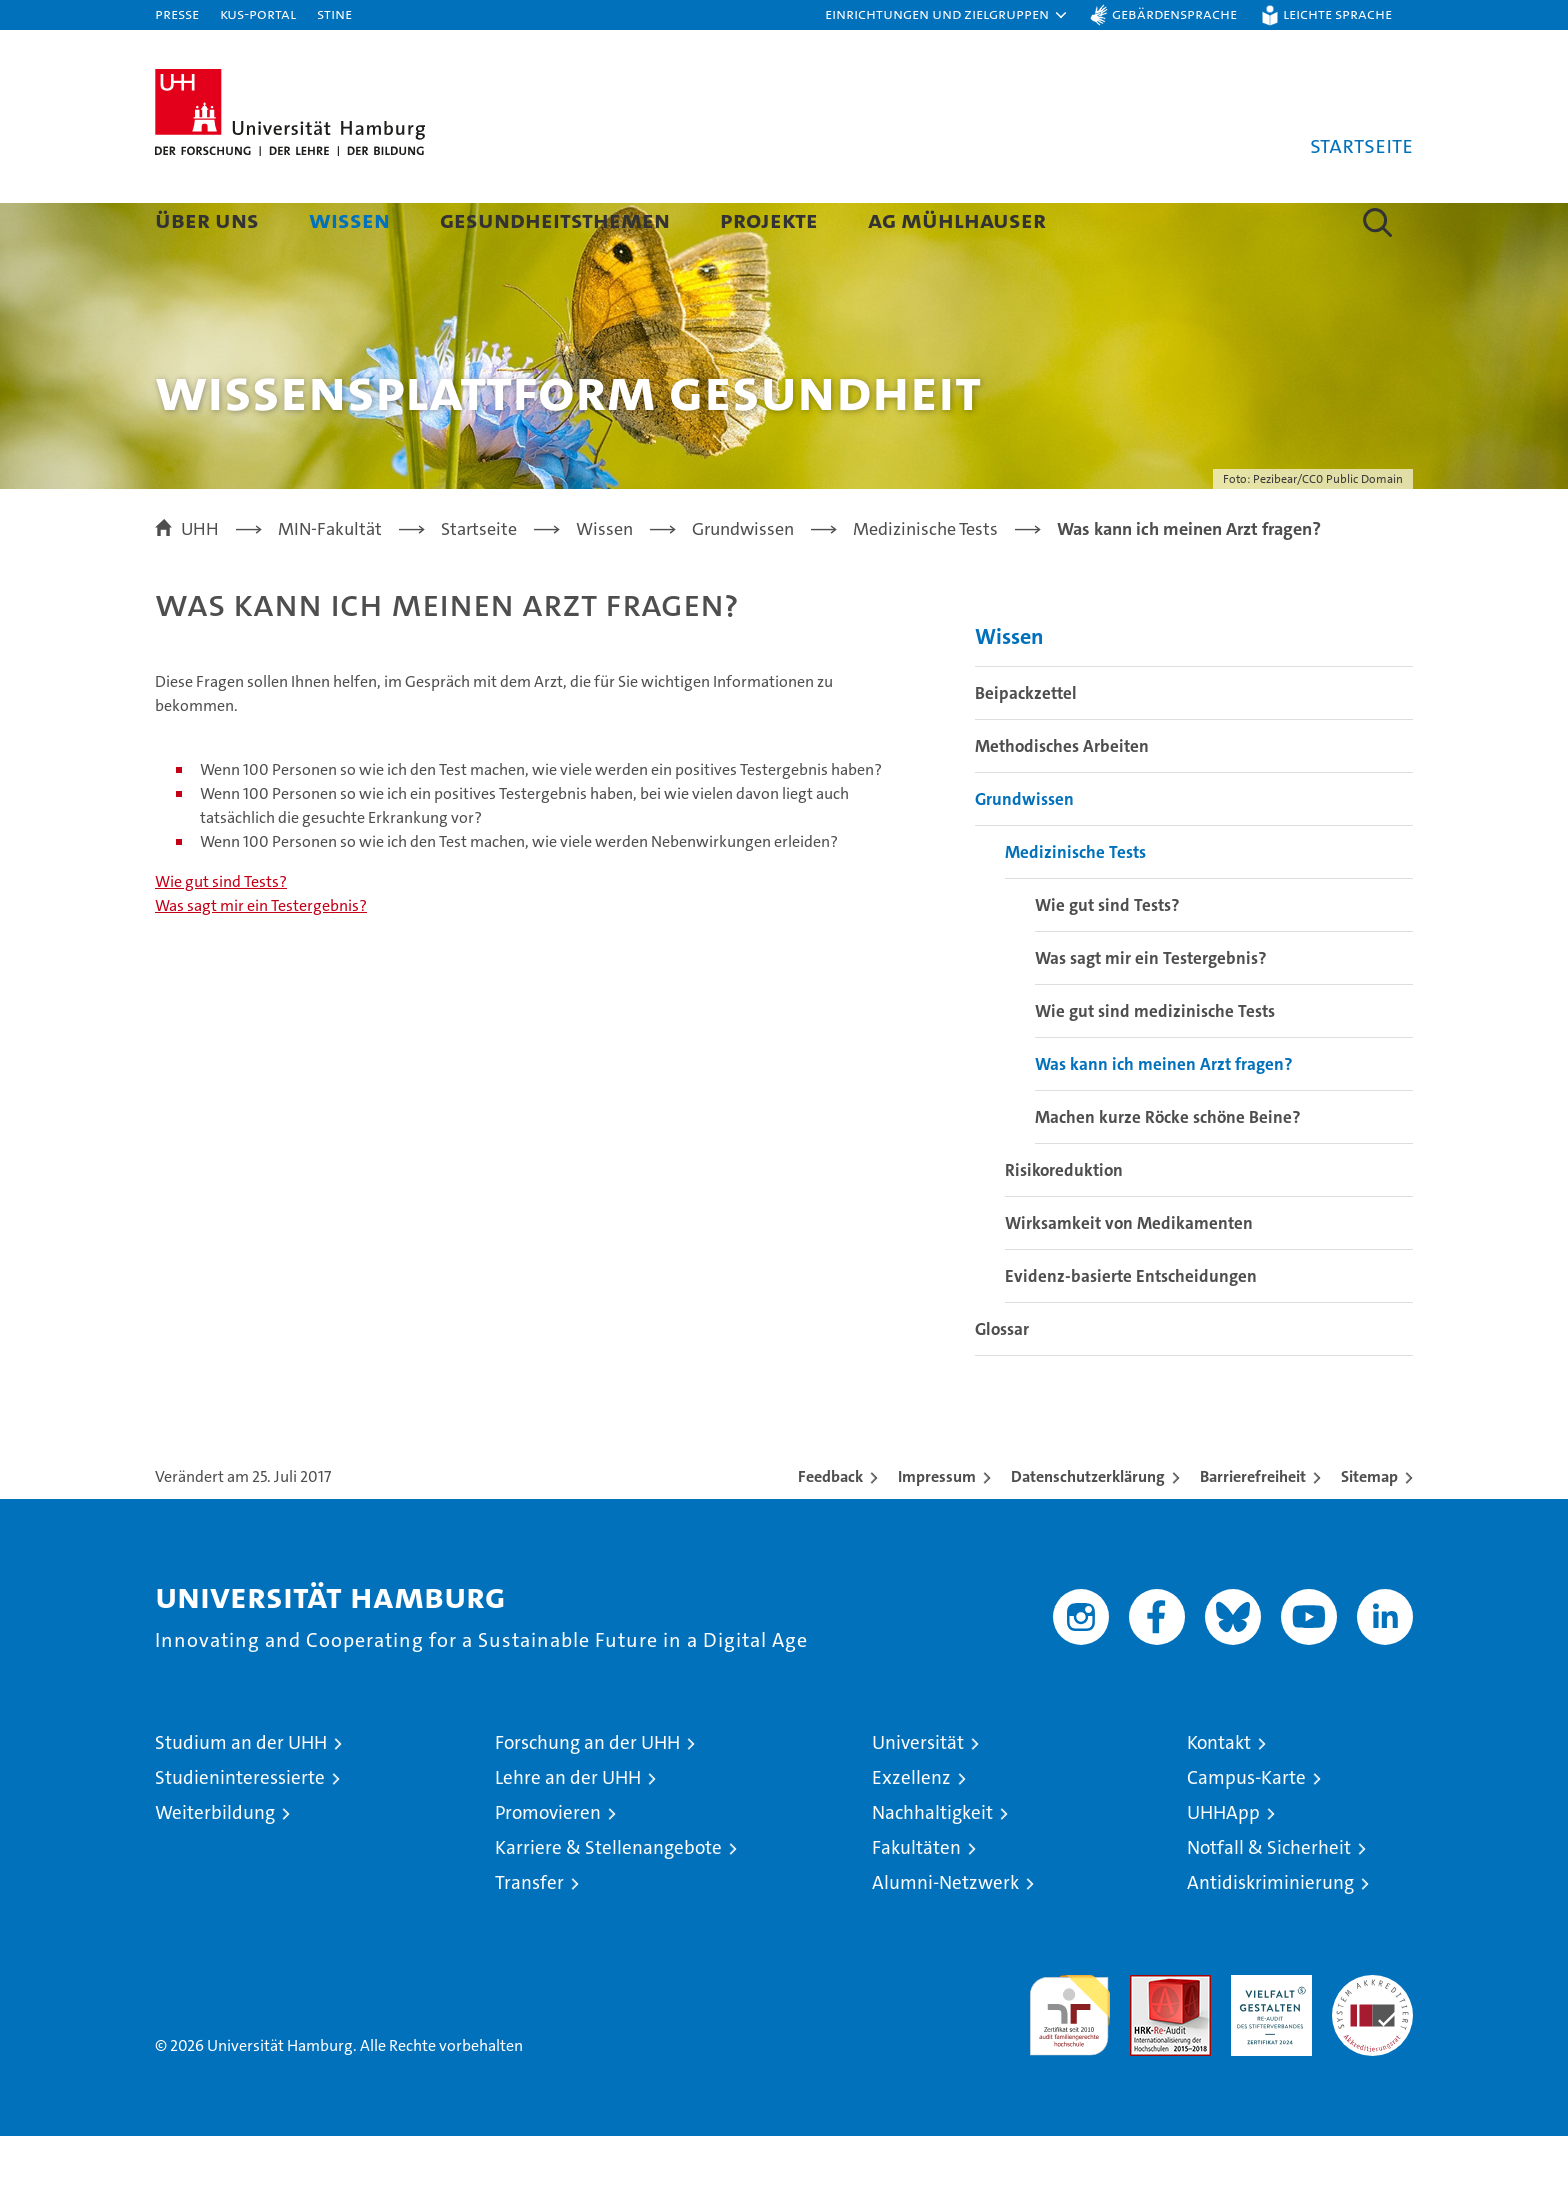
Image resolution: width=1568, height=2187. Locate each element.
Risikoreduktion (1064, 1221)
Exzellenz (911, 1828)
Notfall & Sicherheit (1269, 1898)
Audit (1149, 2036)
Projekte (769, 219)
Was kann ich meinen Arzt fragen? (1164, 1115)
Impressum (937, 1527)
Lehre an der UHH (568, 1828)
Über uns (207, 219)
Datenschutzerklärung (1088, 1527)
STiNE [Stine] (334, 13)
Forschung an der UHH (587, 1793)
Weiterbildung (215, 1863)
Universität (918, 1793)
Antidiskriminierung (1270, 1933)
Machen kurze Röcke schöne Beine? (1168, 1168)
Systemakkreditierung (1372, 2036)
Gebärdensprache (1174, 13)
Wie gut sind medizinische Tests (1155, 1062)
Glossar (1002, 1380)
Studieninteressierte (240, 1828)
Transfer (529, 1933)
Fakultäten (916, 1898)
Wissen (349, 219)
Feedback (830, 1527)
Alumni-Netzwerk (945, 1933)
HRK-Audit (1266, 2036)
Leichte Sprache (1337, 13)
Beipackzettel (1026, 744)
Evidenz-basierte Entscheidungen (1131, 1327)
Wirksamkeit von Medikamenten (1129, 1274)
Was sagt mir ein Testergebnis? (261, 956)
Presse (177, 13)
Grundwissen (1024, 850)
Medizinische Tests (1075, 903)
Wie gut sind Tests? (221, 932)
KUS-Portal (258, 13)
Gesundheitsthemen (555, 219)
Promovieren (548, 1863)
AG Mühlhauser (957, 219)
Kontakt (1219, 1793)
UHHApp (1223, 1863)
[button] (947, 15)
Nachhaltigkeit (932, 1863)
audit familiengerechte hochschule (1069, 2057)
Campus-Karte (1246, 1828)
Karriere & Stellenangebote (608, 1898)
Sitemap (1369, 1527)
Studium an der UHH (241, 1793)
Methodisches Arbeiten (1062, 797)
